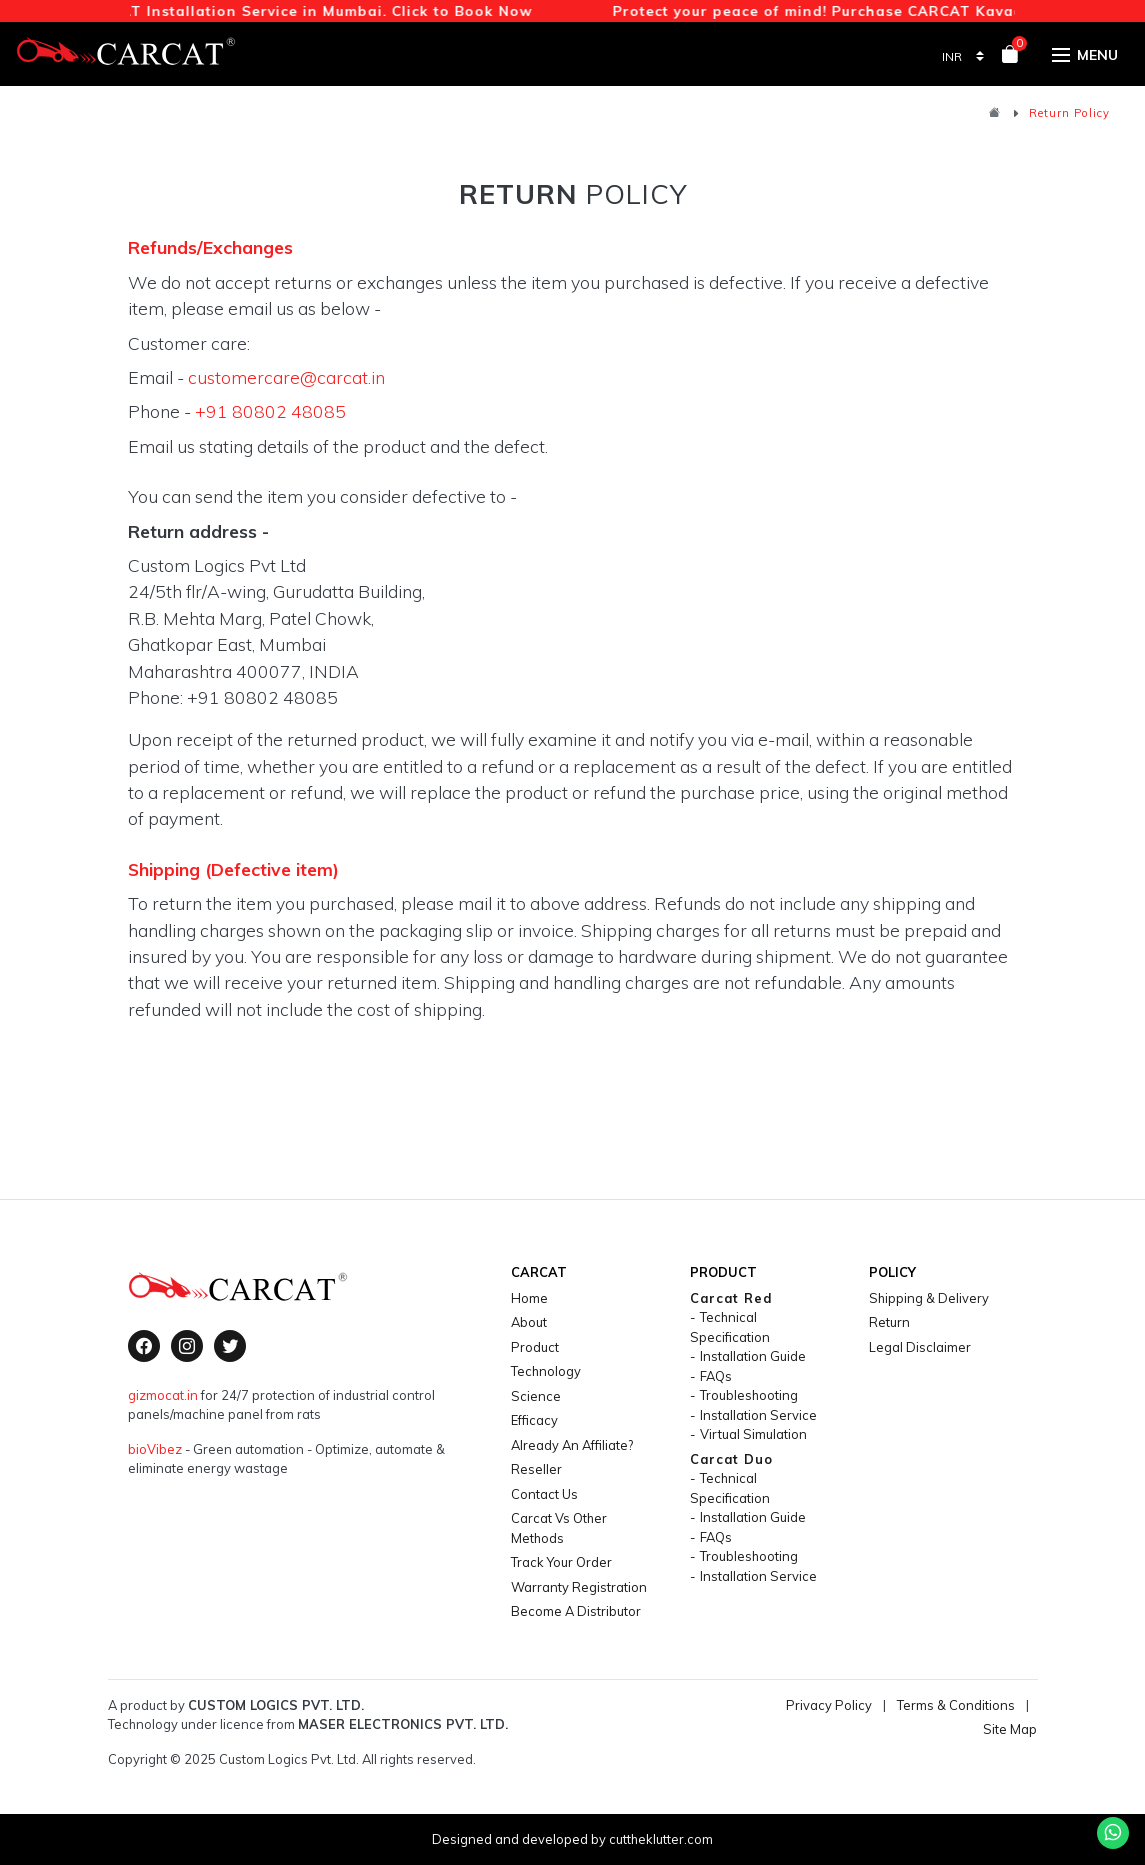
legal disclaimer (920, 1347)
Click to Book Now (466, 10)
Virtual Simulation (753, 1434)
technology (546, 1371)
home (529, 1298)
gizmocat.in (163, 1395)
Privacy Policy (829, 1705)
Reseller (536, 1469)
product (535, 1347)
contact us (544, 1494)
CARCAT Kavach (974, 10)
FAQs (716, 1376)
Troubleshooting (749, 1395)
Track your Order (561, 1562)
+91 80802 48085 (270, 411)
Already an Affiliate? (572, 1445)
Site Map (1010, 1729)
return (889, 1322)
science (536, 1396)
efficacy (534, 1420)
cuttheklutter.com (661, 1839)
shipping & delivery (929, 1298)
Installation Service (758, 1415)
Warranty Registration (579, 1587)
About (529, 1322)
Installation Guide (753, 1356)
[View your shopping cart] (1010, 57)
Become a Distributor (576, 1611)
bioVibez (155, 1449)
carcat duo (731, 1459)
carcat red (731, 1298)
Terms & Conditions (956, 1705)
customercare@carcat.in (286, 377)
